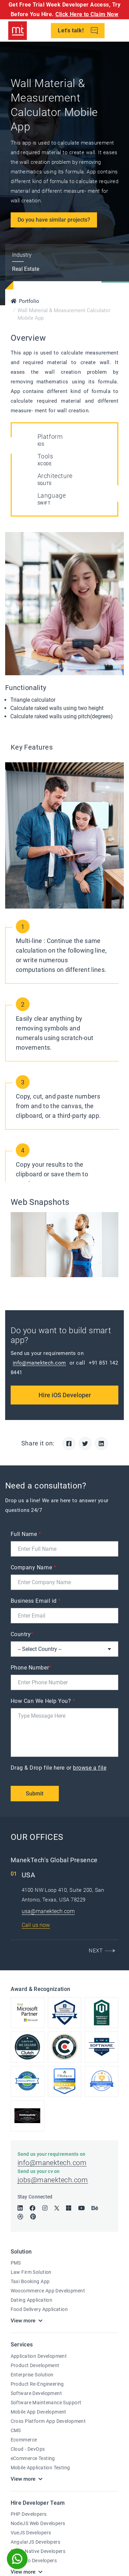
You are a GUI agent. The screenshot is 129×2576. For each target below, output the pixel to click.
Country (22, 1634)
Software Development (36, 2393)
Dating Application (32, 2300)
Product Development (35, 2365)
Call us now (36, 1925)
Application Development (39, 2356)
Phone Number (31, 1667)
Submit (34, 1793)
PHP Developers (29, 2514)
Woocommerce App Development (48, 2290)
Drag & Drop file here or (59, 1768)
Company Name (33, 1567)
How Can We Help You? (43, 1701)
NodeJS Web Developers (38, 2523)
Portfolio (29, 301)
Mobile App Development (38, 2412)
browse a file (89, 1767)
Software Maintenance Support (46, 2402)
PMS (16, 2263)
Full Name (26, 1534)
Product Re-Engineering (37, 2384)
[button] (101, 1951)
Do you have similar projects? (54, 219)
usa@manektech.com (48, 1911)
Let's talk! (78, 30)
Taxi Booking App (30, 2281)
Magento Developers (34, 2560)
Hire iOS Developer (65, 1395)
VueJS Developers (31, 2532)
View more (23, 2321)
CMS (16, 2430)
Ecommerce (24, 2439)
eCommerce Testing (33, 2458)
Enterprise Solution (32, 2374)
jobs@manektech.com (53, 2180)
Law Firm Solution (31, 2272)
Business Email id (36, 1601)
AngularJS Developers (35, 2542)
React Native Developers (38, 2551)
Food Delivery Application (39, 2309)
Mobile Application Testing (40, 2467)
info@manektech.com (39, 1363)
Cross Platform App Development (48, 2421)
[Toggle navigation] (118, 30)
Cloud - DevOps (28, 2449)
